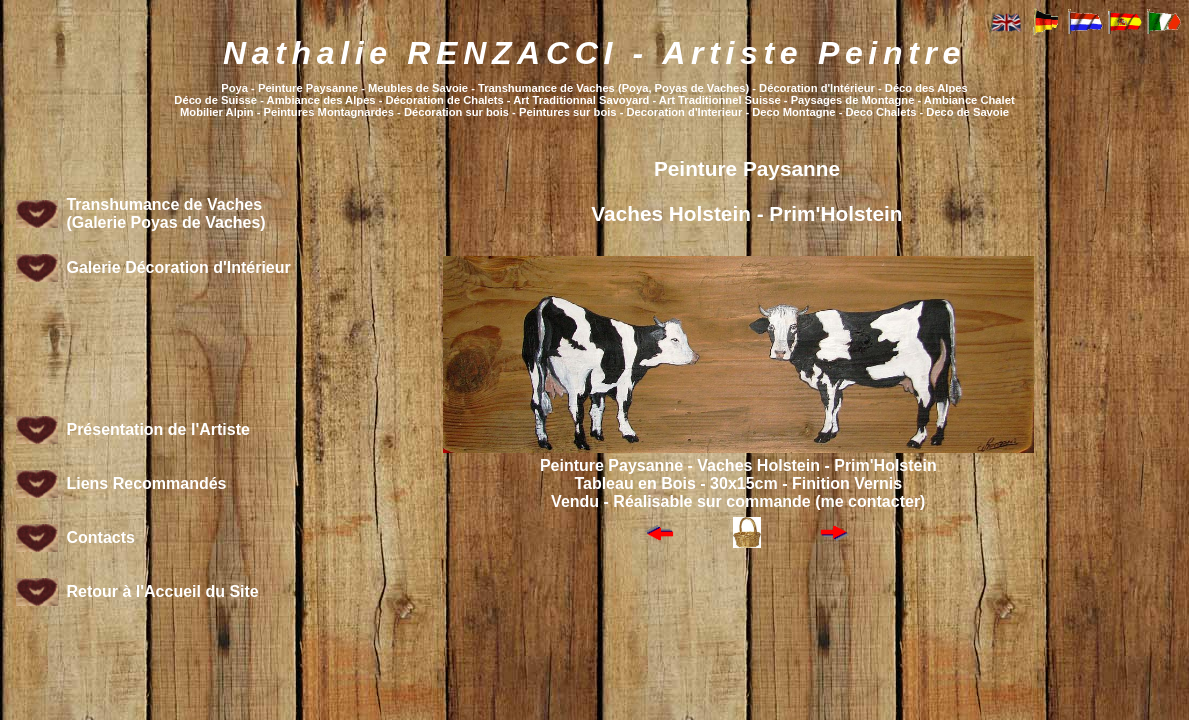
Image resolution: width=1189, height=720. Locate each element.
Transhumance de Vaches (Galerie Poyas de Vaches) (165, 213)
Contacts (100, 537)
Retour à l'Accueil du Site (162, 591)
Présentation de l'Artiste (157, 429)
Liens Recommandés (146, 483)
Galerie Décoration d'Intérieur (178, 267)
